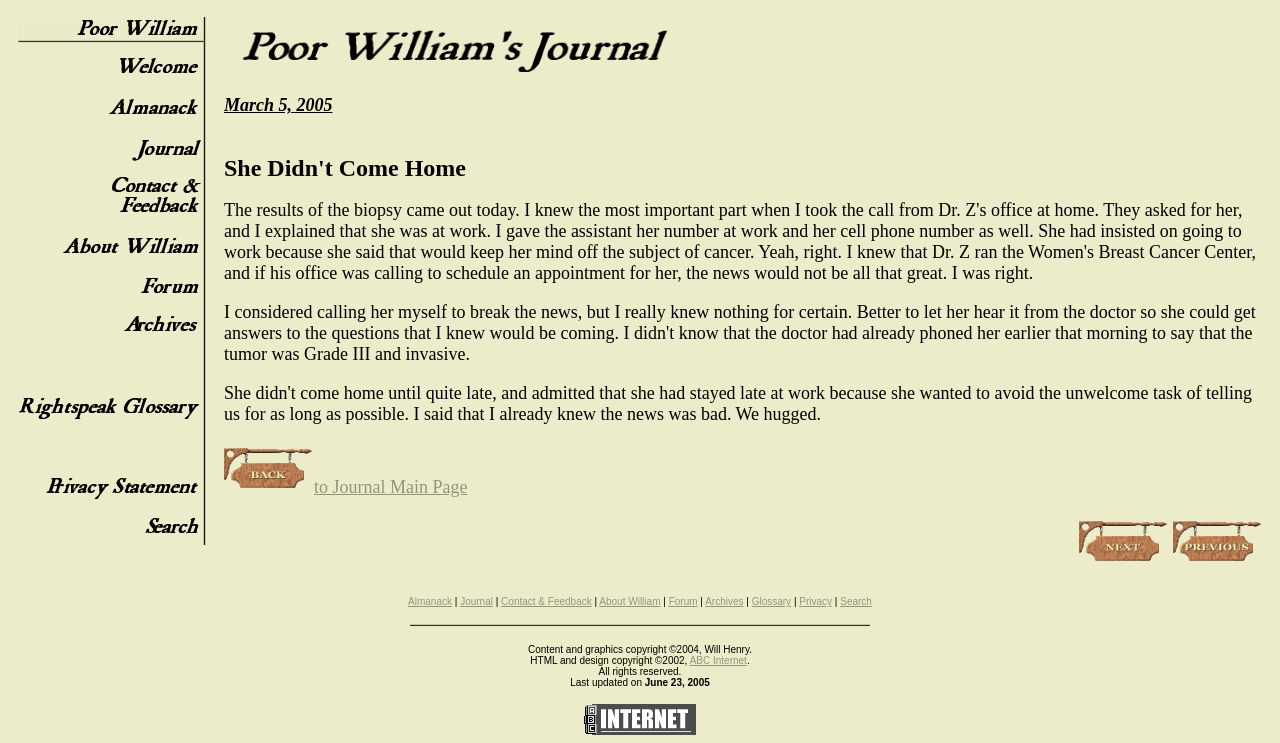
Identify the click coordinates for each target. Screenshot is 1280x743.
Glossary (771, 601)
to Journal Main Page (345, 487)
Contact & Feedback (546, 601)
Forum (683, 601)
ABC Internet (718, 660)
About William (629, 601)
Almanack (430, 601)
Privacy (815, 601)
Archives (724, 601)
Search (856, 601)
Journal (476, 601)
